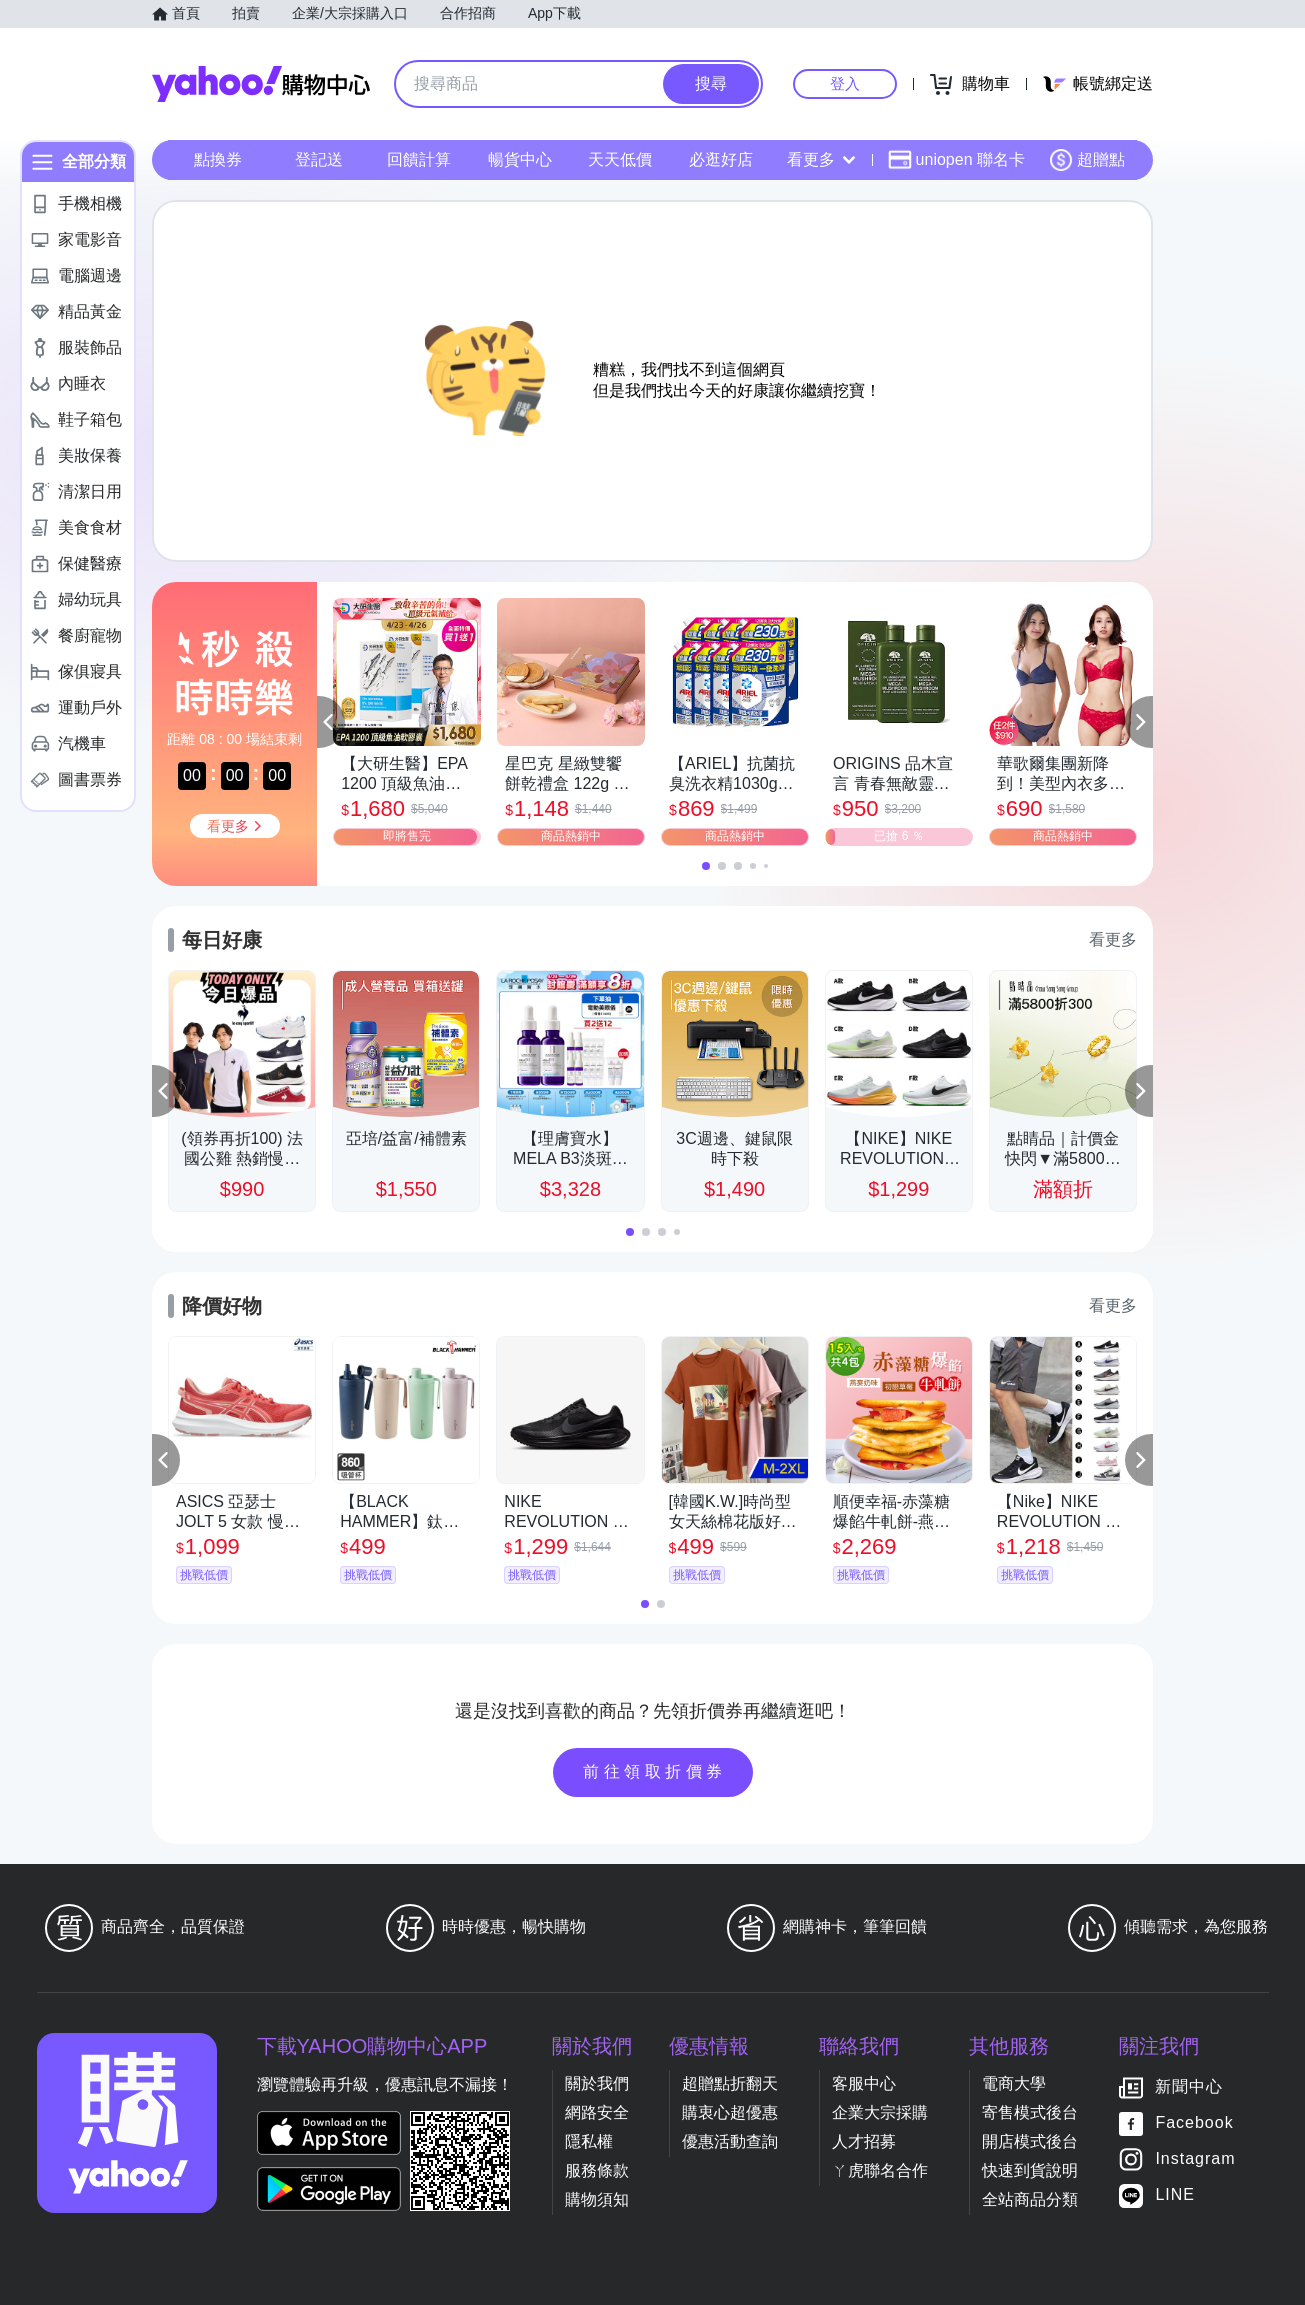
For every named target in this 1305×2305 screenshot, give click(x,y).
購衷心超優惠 (730, 2112)
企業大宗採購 (880, 2112)
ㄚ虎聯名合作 (880, 2170)
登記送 (319, 159)
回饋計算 (419, 159)
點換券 (218, 159)
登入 (845, 83)
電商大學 (1014, 2083)
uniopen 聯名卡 (956, 160)
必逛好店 (721, 159)
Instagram (1195, 2158)
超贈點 (1087, 160)
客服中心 (864, 2083)
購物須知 (597, 2199)
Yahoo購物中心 (261, 84)
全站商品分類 (1030, 2199)
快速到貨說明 (1030, 2170)
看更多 (821, 159)
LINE (1175, 2194)
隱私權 (589, 2141)
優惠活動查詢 (730, 2141)
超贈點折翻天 (730, 2083)
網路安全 (597, 2112)
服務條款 (597, 2170)
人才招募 (864, 2141)
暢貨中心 (520, 159)
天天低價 (620, 159)
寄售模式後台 (1030, 2112)
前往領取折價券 (655, 1771)
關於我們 (597, 2083)
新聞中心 (1189, 2086)
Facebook (1194, 2122)
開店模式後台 (1030, 2141)
